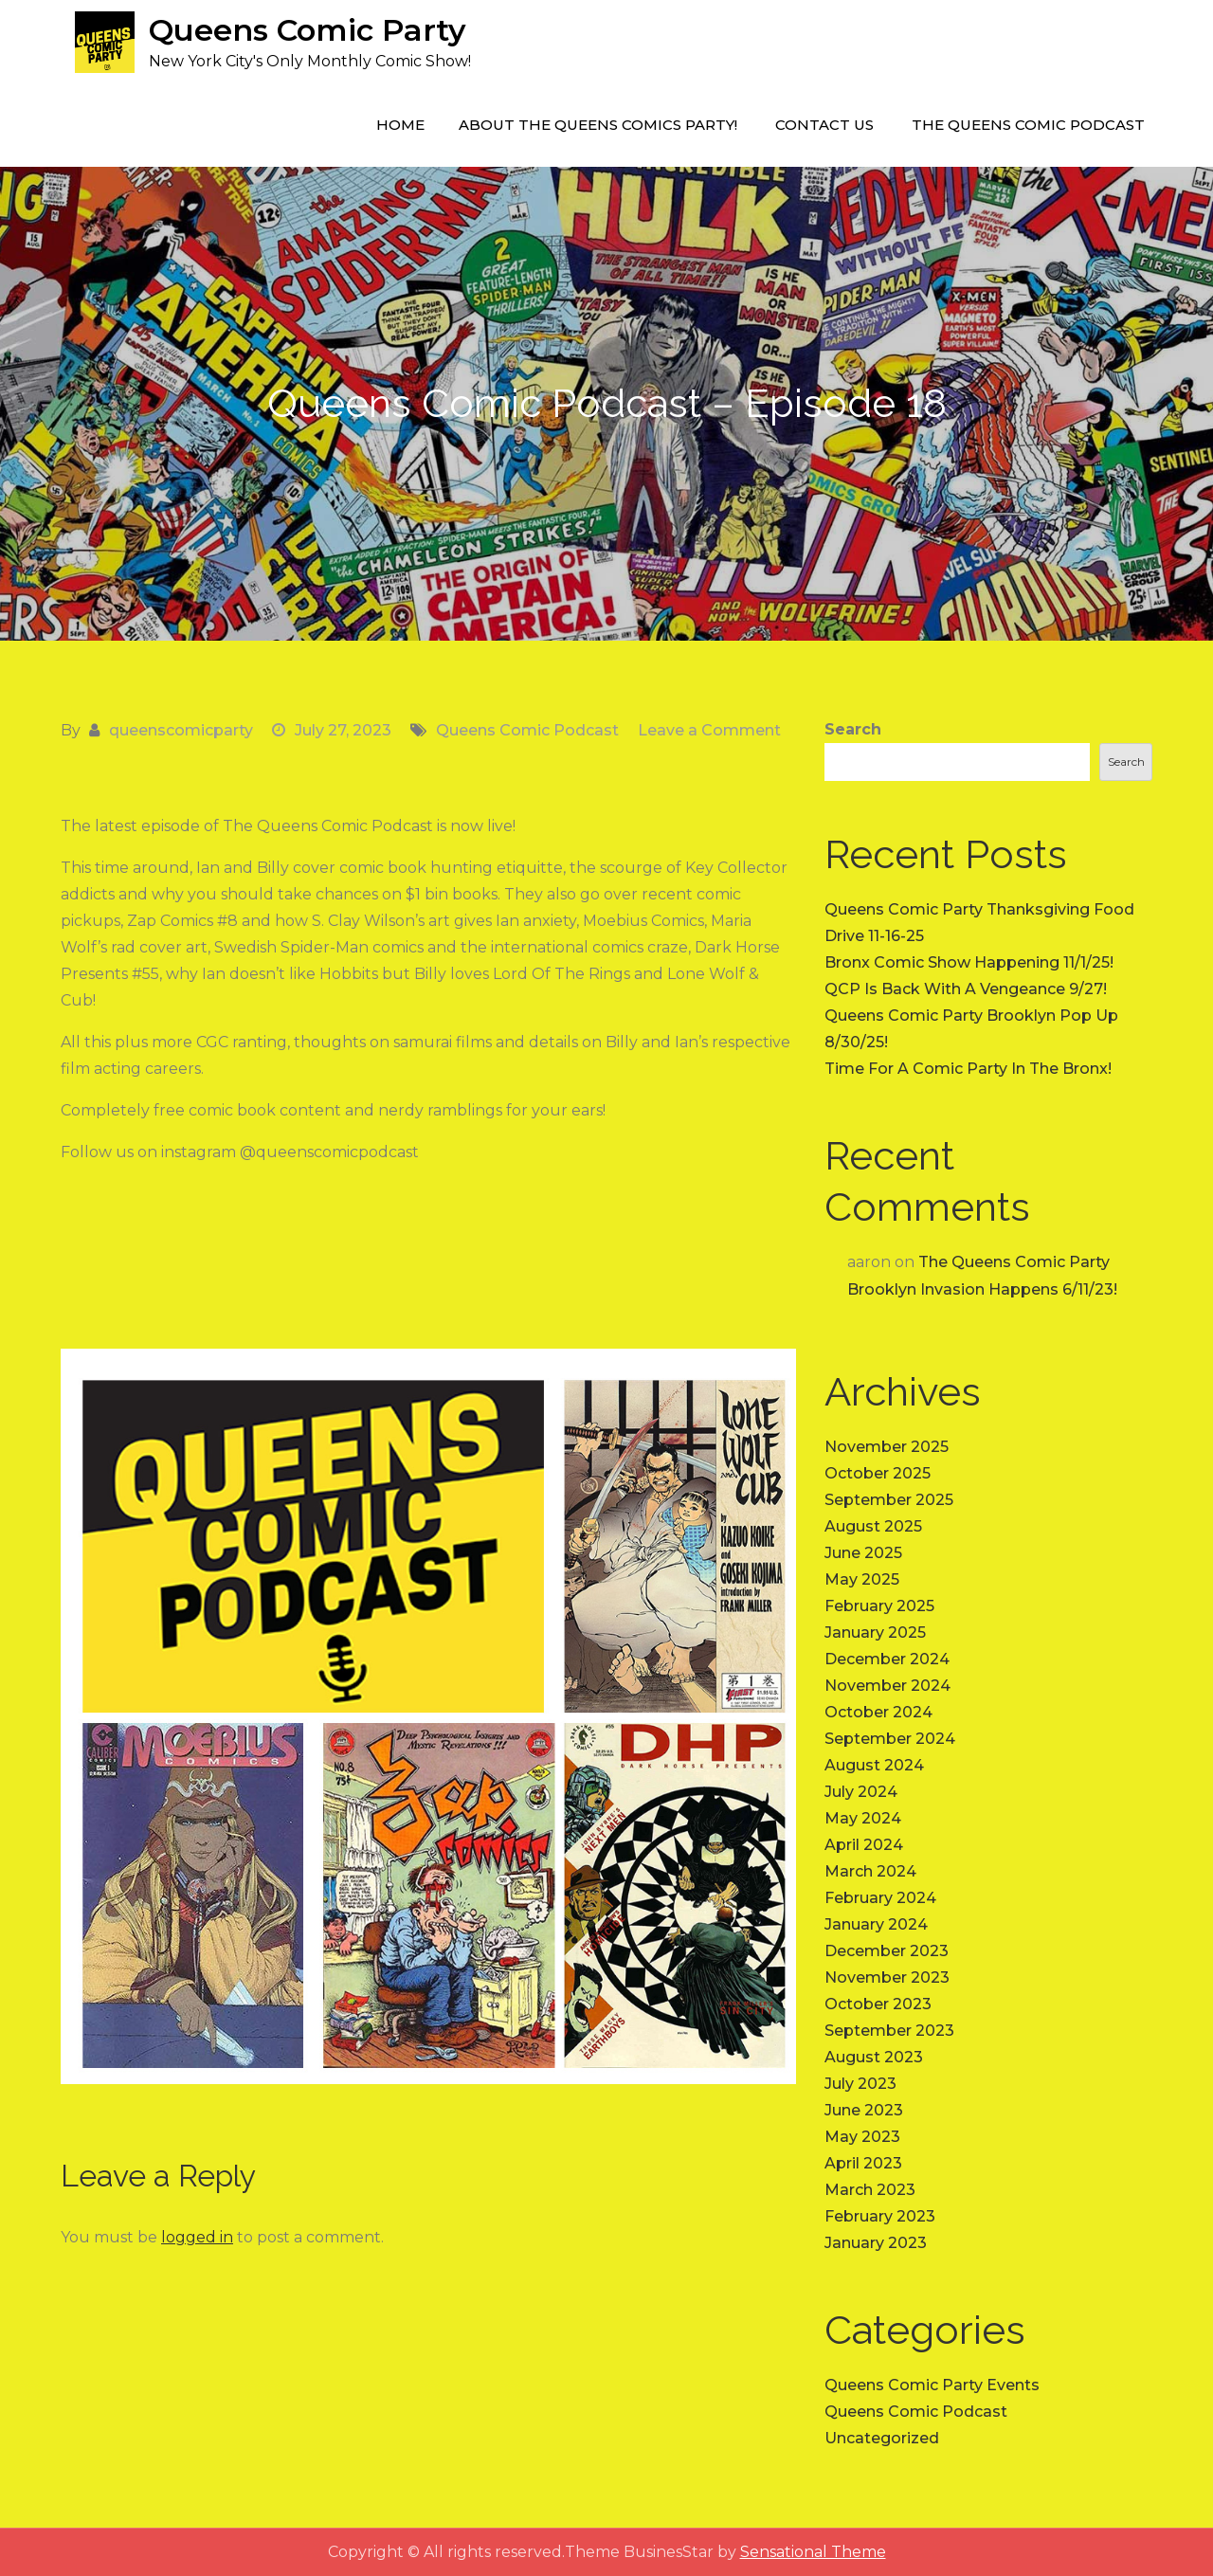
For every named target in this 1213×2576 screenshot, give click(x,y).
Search (852, 729)
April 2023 (863, 2163)
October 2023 (878, 2004)
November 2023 (887, 1977)
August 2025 (873, 1526)
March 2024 (870, 1871)
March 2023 (869, 2190)
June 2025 (863, 1553)
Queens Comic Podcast (527, 730)
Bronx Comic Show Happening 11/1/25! (968, 962)
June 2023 (863, 2110)
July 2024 (860, 1792)
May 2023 (862, 2137)
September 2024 (889, 1739)
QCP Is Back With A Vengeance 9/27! (965, 989)
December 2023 (886, 1951)
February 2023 (879, 2216)
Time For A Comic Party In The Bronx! (968, 1069)
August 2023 (873, 2057)
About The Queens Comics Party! (598, 125)
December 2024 (887, 1659)
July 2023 (860, 2084)
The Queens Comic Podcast (1028, 125)
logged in (197, 2237)
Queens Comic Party (307, 29)
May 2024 (862, 1818)
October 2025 (877, 1473)
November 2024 (887, 1686)
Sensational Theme (813, 2552)
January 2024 (876, 1924)
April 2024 (863, 1845)
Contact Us (824, 125)
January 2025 (875, 1633)
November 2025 (886, 1447)
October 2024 (878, 1712)
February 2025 (879, 1606)
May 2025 (861, 1579)
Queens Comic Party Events (932, 2385)
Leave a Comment (709, 730)
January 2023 (875, 2243)
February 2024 (880, 1898)
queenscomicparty (181, 730)
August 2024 (874, 1765)
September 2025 (888, 1500)
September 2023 (889, 2031)
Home (400, 125)
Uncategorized (881, 2438)
